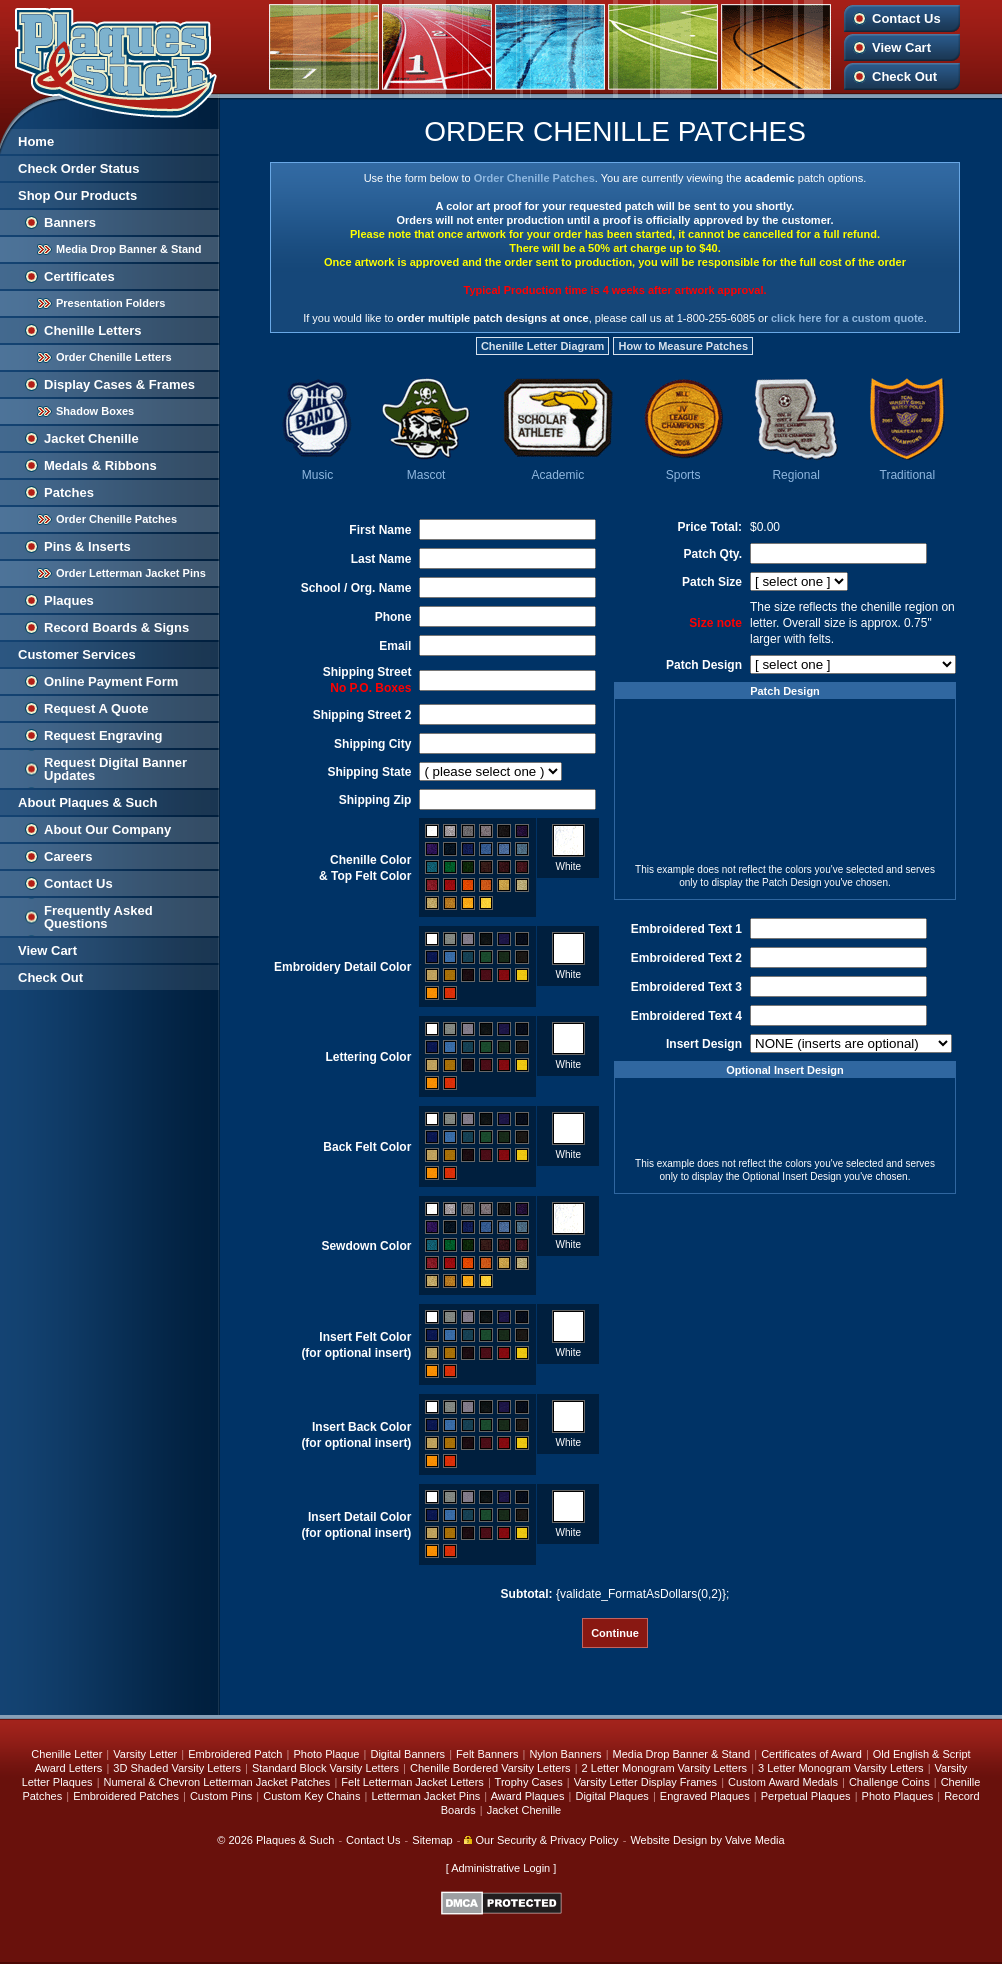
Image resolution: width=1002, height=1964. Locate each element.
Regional (795, 475)
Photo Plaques (898, 1796)
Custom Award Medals (783, 1782)
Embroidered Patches (126, 1796)
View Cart (901, 47)
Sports (683, 475)
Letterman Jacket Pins (425, 1796)
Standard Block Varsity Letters (325, 1768)
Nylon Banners (565, 1754)
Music (317, 475)
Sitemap (432, 1840)
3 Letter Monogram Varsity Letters (840, 1768)
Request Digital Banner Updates (115, 769)
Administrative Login (500, 1868)
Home (36, 141)
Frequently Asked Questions (98, 917)
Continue (615, 1633)
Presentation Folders (110, 303)
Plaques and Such (110, 59)
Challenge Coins (889, 1782)
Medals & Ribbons (100, 465)
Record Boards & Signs (116, 627)
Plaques (69, 600)
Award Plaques (528, 1796)
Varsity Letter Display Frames (645, 1782)
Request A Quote (96, 708)
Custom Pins (221, 1796)
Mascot (426, 475)
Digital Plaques (611, 1796)
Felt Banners (487, 1754)
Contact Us (906, 18)
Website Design (668, 1840)
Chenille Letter (66, 1754)
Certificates (79, 276)
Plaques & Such (295, 1840)
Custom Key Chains (311, 1796)
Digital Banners (407, 1754)
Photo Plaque (326, 1754)
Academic (557, 475)
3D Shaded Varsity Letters (177, 1768)
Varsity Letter (145, 1754)
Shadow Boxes (95, 411)
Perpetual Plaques (806, 1796)
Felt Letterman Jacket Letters (412, 1782)
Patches (69, 492)
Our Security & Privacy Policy (541, 1840)
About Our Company (107, 829)
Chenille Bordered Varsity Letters (490, 1768)
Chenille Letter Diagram (542, 346)
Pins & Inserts (87, 546)
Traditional (908, 475)
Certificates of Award (811, 1754)
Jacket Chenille (91, 438)
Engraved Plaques (705, 1796)
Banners (70, 222)
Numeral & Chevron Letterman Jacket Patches (217, 1782)
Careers (68, 856)
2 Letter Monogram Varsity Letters (664, 1768)
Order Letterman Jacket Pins (131, 573)
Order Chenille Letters (114, 357)
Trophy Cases (529, 1782)
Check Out (904, 76)
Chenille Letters (93, 330)
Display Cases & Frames (119, 384)
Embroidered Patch (235, 1754)
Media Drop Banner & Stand (128, 249)
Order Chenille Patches (116, 519)
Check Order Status (78, 168)
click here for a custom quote (847, 318)
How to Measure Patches (683, 346)
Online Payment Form (111, 681)
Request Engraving (103, 735)
